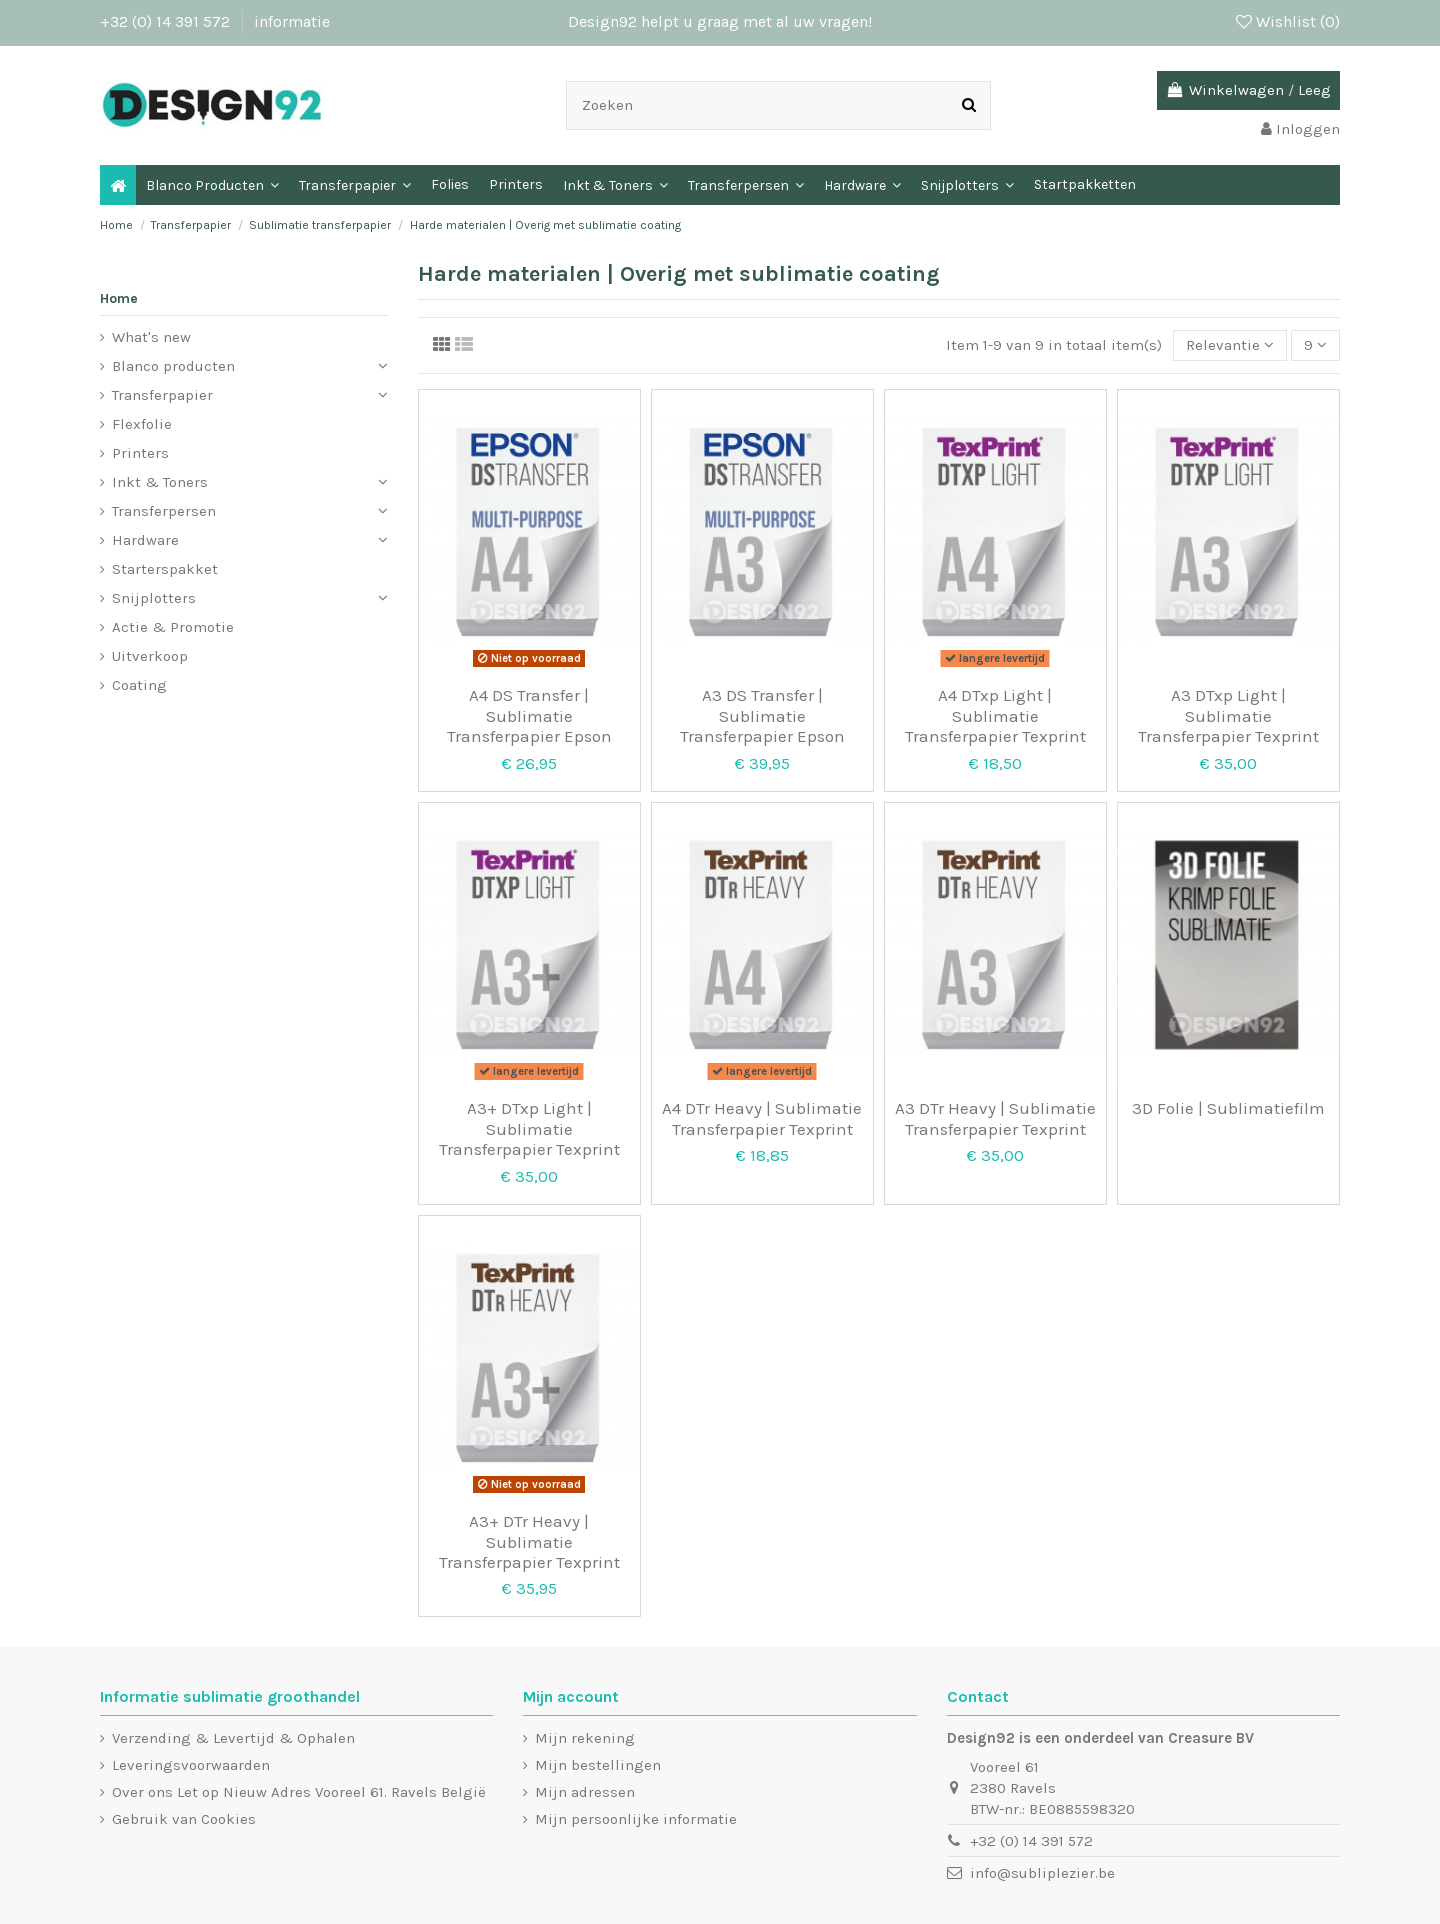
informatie (292, 21)
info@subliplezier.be (1042, 1873)
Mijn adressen (585, 1792)
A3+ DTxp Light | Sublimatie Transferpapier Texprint (529, 1128)
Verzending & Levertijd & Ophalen (233, 1738)
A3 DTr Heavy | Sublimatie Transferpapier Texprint (995, 1118)
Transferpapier (162, 395)
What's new (151, 337)
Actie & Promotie (173, 627)
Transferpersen (164, 511)
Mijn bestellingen (598, 1765)
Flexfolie (142, 424)
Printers (140, 453)
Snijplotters (154, 598)
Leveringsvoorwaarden (191, 1765)
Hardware (145, 540)
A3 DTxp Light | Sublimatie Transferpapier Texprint (1228, 715)
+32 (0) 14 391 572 (167, 21)
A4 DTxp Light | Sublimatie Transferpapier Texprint (995, 715)
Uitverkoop (150, 656)
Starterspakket (165, 569)
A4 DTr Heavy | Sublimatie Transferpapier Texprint (762, 1118)
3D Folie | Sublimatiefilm (1228, 1108)
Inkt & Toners (160, 482)
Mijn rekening (585, 1738)
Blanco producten (173, 366)
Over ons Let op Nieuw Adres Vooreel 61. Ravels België (299, 1792)
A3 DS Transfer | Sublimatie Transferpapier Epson (762, 715)
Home (119, 298)
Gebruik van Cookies (184, 1819)
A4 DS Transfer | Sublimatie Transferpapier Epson (529, 715)
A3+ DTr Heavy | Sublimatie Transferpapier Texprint (529, 1541)
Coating (139, 685)
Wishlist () (1288, 21)
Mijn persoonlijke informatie (636, 1819)
